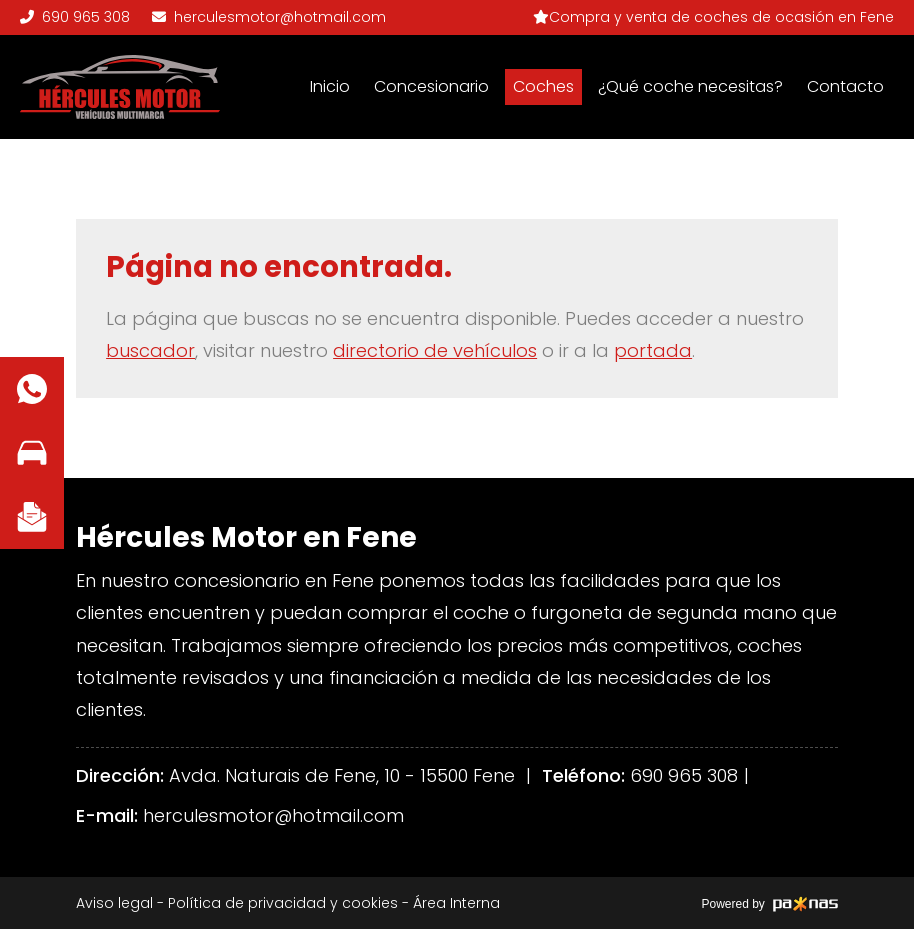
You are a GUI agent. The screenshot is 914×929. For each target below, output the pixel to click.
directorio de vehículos (435, 350)
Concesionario (431, 86)
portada (653, 350)
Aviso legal (114, 903)
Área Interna (456, 903)
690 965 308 (684, 775)
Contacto (845, 86)
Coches (543, 86)
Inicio (330, 86)
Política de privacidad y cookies (283, 903)
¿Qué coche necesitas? (690, 86)
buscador (150, 350)
